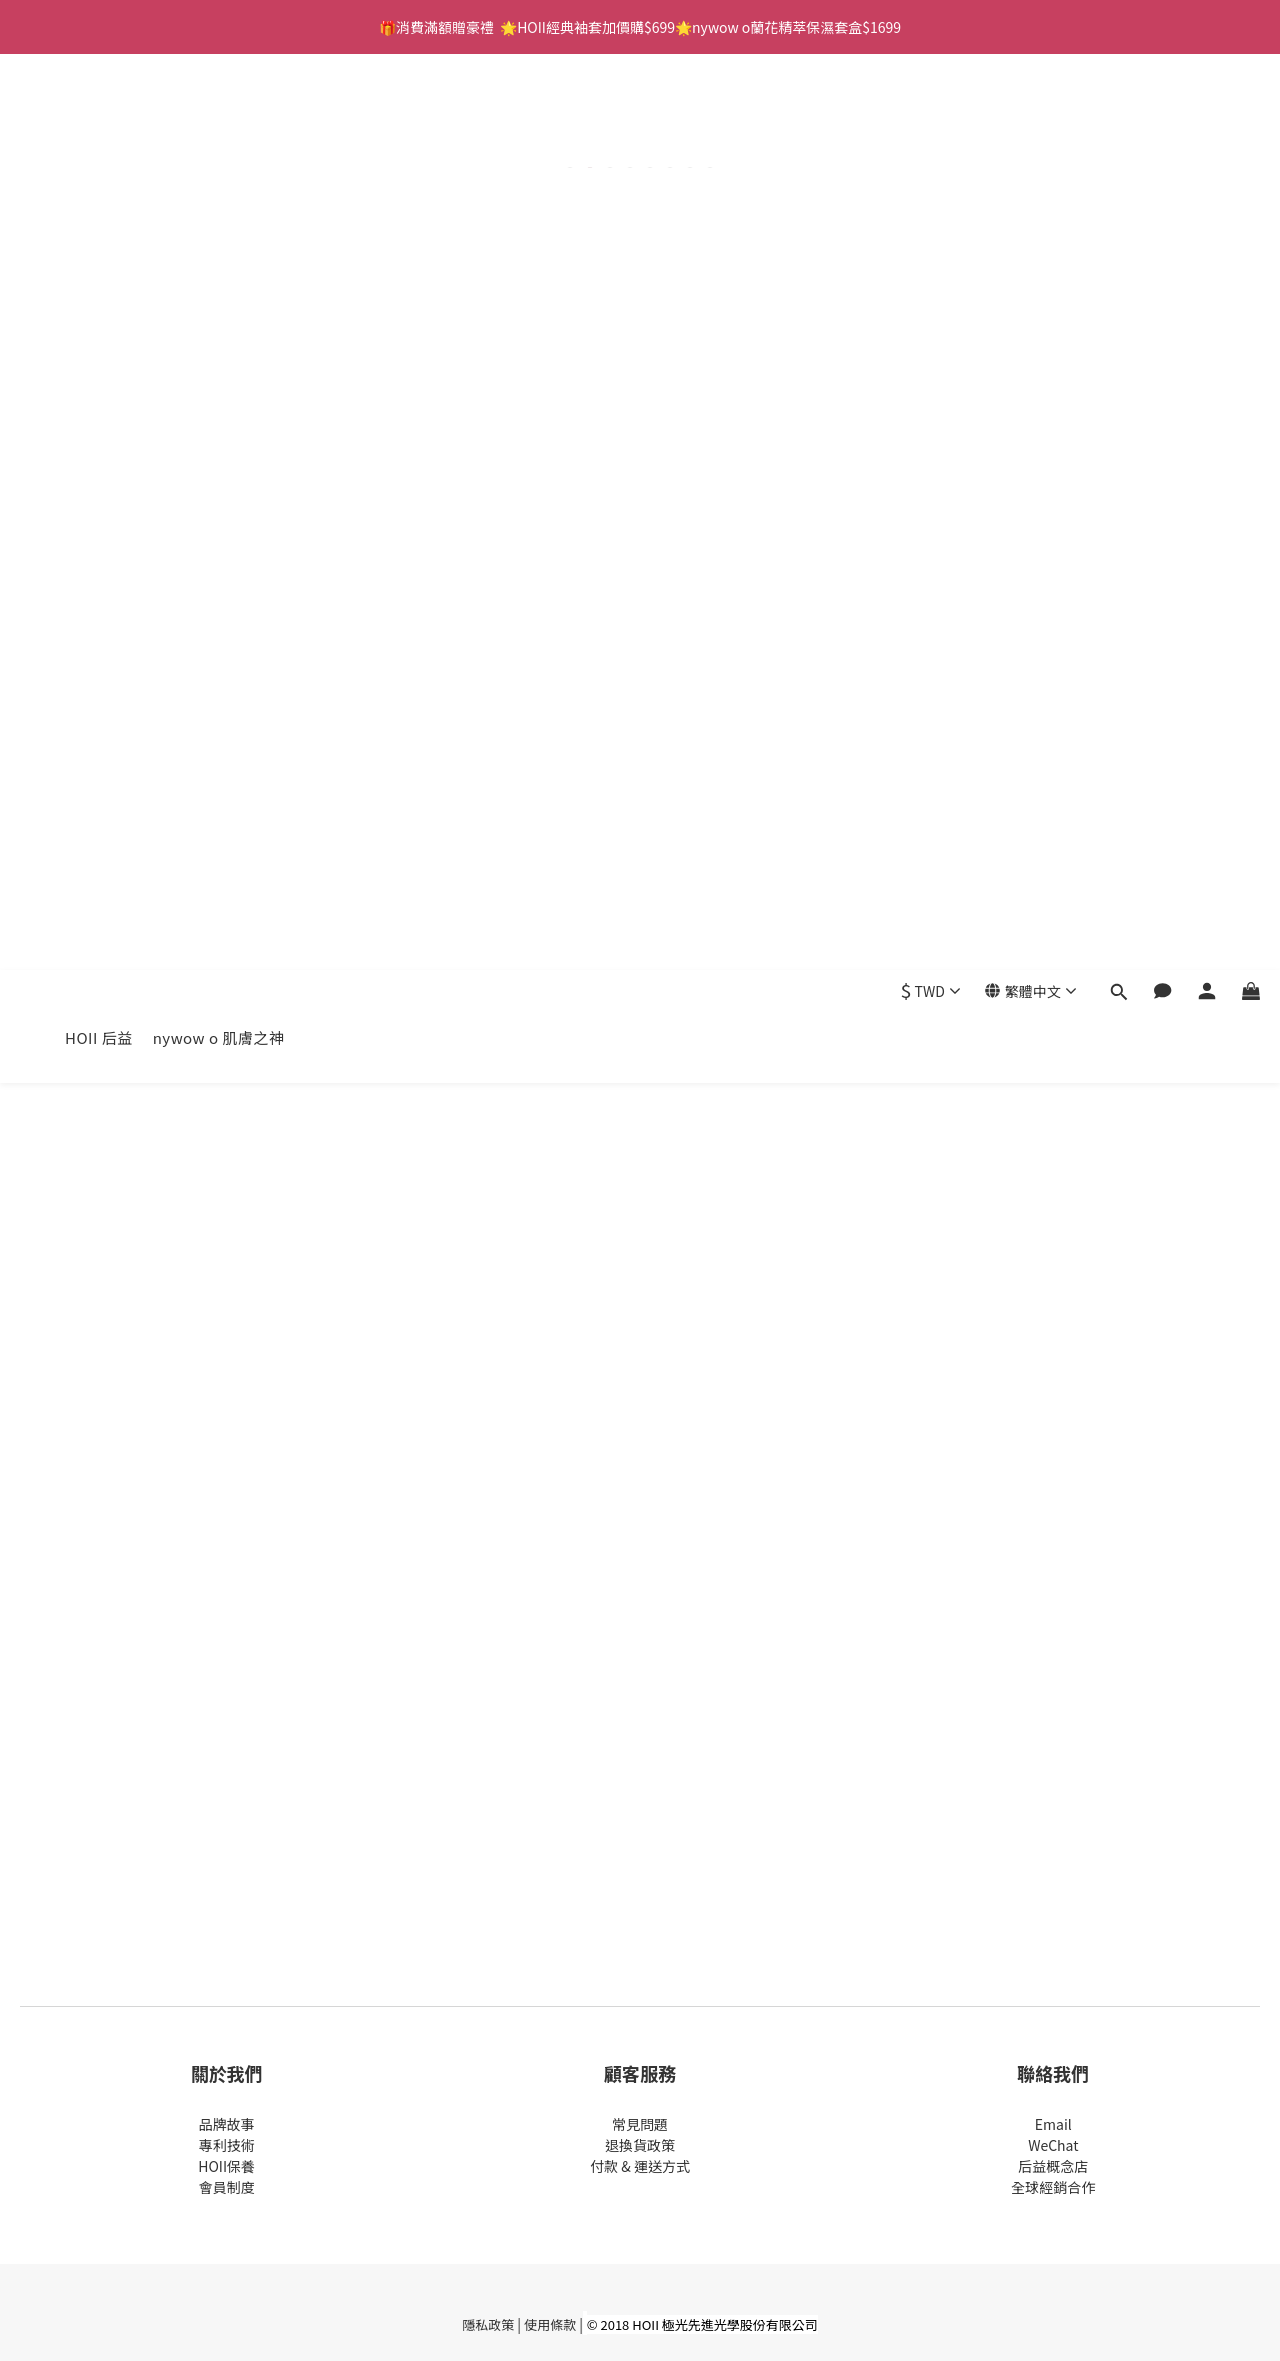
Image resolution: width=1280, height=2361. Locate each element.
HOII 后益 (99, 121)
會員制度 (227, 2187)
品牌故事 (227, 2124)
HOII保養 (226, 2166)
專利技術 (227, 2145)
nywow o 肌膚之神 (219, 121)
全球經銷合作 (1053, 2187)
